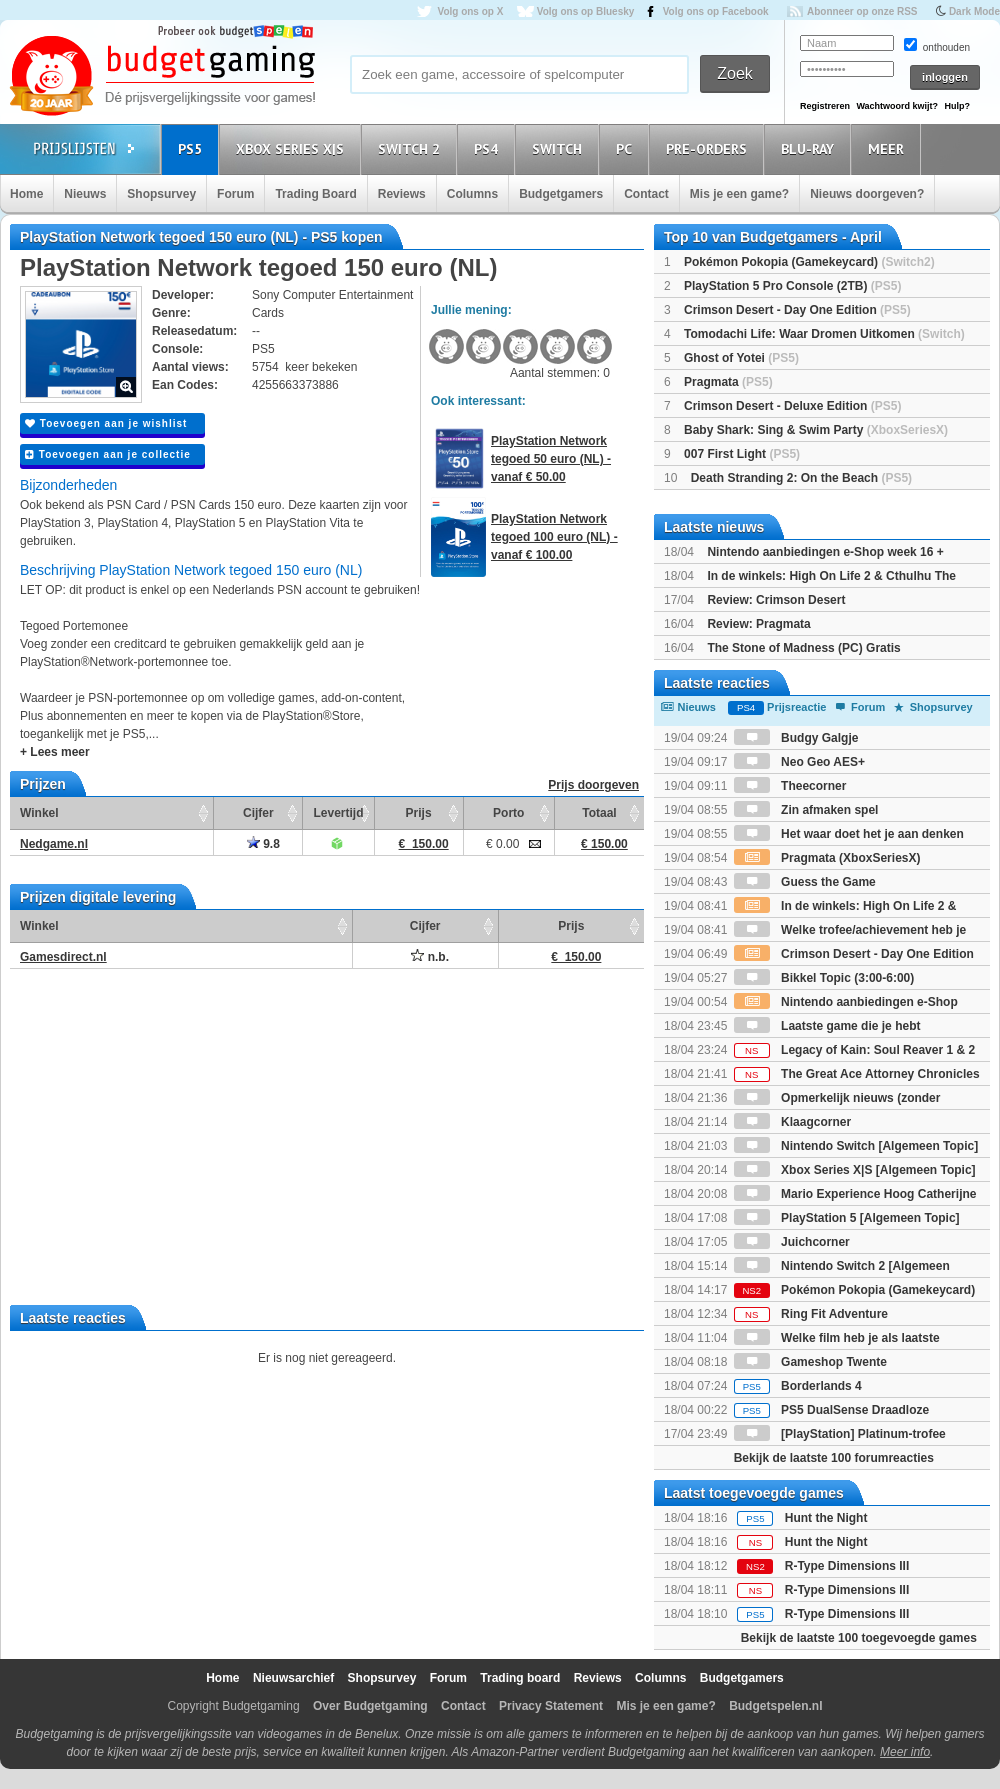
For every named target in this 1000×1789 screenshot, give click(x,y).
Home (26, 194)
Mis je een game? (739, 194)
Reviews (402, 194)
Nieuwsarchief (293, 1678)
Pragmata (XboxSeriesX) (827, 858)
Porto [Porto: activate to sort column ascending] (508, 813)
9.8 (263, 844)
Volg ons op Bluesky (586, 11)
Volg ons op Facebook (716, 11)
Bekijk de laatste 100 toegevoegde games (859, 1638)
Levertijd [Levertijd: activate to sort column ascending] (338, 813)
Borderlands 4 (798, 1386)
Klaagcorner (792, 1122)
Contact (646, 194)
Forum (235, 194)
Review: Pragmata (758, 624)
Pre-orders (709, 148)
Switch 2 (412, 148)
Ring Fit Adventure (811, 1314)
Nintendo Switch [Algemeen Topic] (856, 1146)
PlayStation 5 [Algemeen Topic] (847, 1218)
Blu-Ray (810, 148)
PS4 (489, 148)
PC (627, 148)
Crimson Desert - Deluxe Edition (792, 406)
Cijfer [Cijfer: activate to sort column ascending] (258, 813)
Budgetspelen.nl (775, 1706)
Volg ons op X (470, 11)
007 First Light (742, 454)
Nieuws (85, 194)
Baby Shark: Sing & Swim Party (816, 430)
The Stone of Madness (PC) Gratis (803, 648)
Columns (472, 194)
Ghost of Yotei (741, 358)
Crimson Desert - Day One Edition (797, 310)
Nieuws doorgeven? (867, 194)
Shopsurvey (161, 194)
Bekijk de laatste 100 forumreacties (834, 1458)
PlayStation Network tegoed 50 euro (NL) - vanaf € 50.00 (551, 459)
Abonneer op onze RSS (862, 11)
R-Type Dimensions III (847, 1566)
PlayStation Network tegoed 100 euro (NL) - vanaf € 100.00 (554, 537)
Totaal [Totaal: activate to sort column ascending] (599, 813)
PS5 (193, 148)
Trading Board (315, 194)
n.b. (430, 957)
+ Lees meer (55, 752)
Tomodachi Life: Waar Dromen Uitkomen (824, 334)
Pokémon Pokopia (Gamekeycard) (809, 262)
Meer (889, 148)
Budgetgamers (561, 194)
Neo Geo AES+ (799, 762)
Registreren (825, 106)
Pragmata (728, 382)
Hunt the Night (826, 1518)
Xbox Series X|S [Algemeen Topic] (855, 1170)
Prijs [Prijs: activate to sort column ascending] (419, 813)
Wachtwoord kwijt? (897, 106)
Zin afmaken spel (806, 810)
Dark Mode (974, 11)
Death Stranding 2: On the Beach (801, 478)
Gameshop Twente (810, 1362)
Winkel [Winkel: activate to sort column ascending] (39, 813)
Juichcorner (792, 1242)
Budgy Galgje (796, 738)
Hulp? (957, 106)
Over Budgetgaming (370, 1706)
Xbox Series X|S (293, 148)
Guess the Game (805, 882)
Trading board (520, 1678)
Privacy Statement (551, 1706)
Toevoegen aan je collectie (108, 454)
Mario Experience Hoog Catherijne (855, 1194)
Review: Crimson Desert (776, 600)
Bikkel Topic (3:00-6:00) (824, 978)
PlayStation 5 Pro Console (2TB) (792, 286)
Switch (560, 148)
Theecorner (790, 786)
